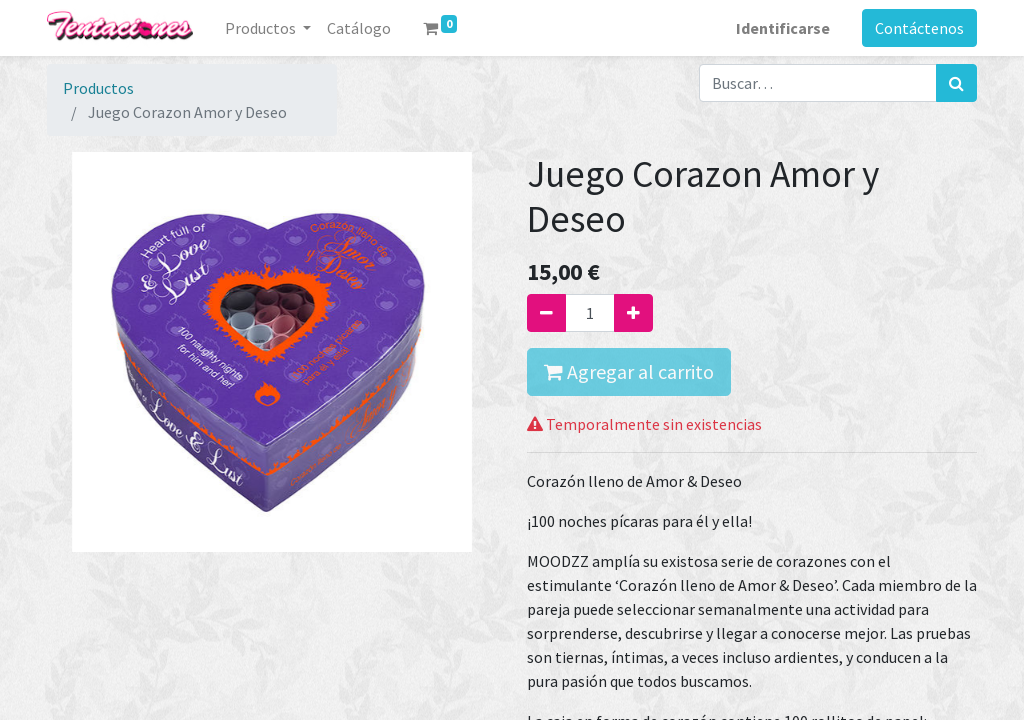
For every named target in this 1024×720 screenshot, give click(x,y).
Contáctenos (919, 28)
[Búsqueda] (956, 83)
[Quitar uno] (546, 313)
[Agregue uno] (633, 313)
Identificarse (783, 28)
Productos (98, 88)
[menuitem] (359, 28)
